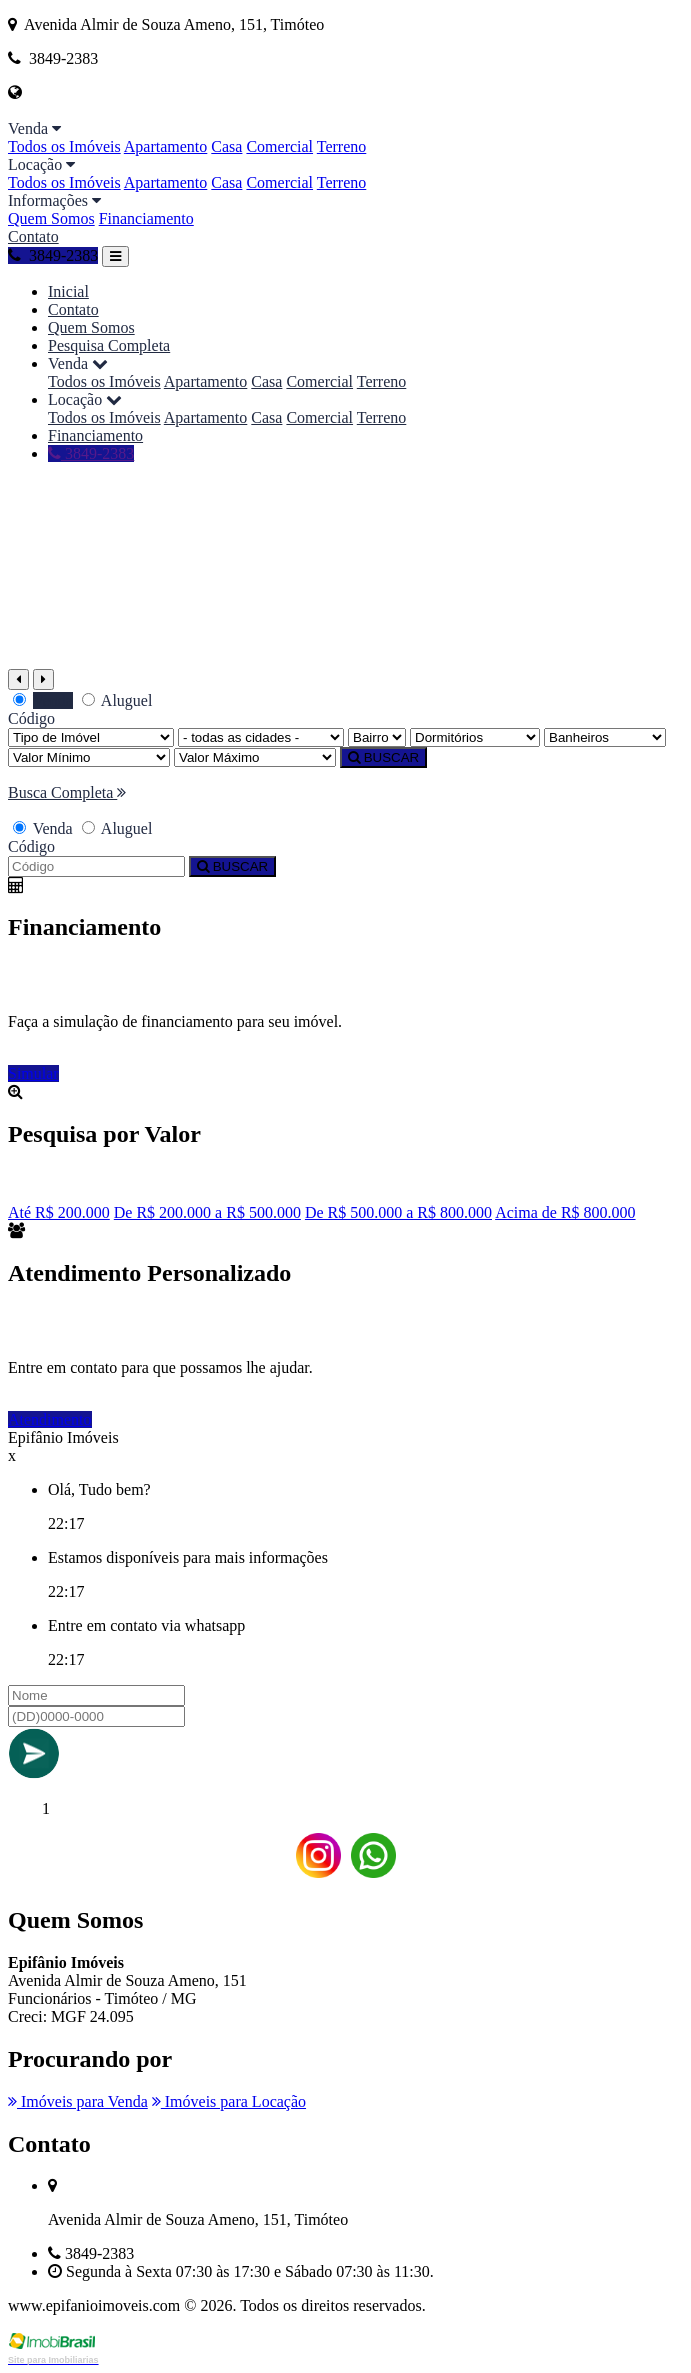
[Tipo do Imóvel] (91, 737)
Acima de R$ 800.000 (565, 1212)
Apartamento (166, 146)
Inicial (68, 291)
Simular (33, 1073)
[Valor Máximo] (255, 757)
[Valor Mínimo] (89, 757)
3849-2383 (53, 255)
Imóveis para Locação (229, 2101)
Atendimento (50, 1419)
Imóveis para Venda (78, 2101)
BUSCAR (383, 757)
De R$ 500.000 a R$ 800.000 (398, 1212)
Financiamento (146, 218)
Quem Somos (51, 218)
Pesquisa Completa (109, 345)
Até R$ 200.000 (59, 1212)
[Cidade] (261, 737)
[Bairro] (377, 737)
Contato (33, 236)
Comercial (279, 146)
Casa (226, 146)
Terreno (342, 146)
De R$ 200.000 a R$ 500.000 (207, 1212)
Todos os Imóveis (64, 146)
